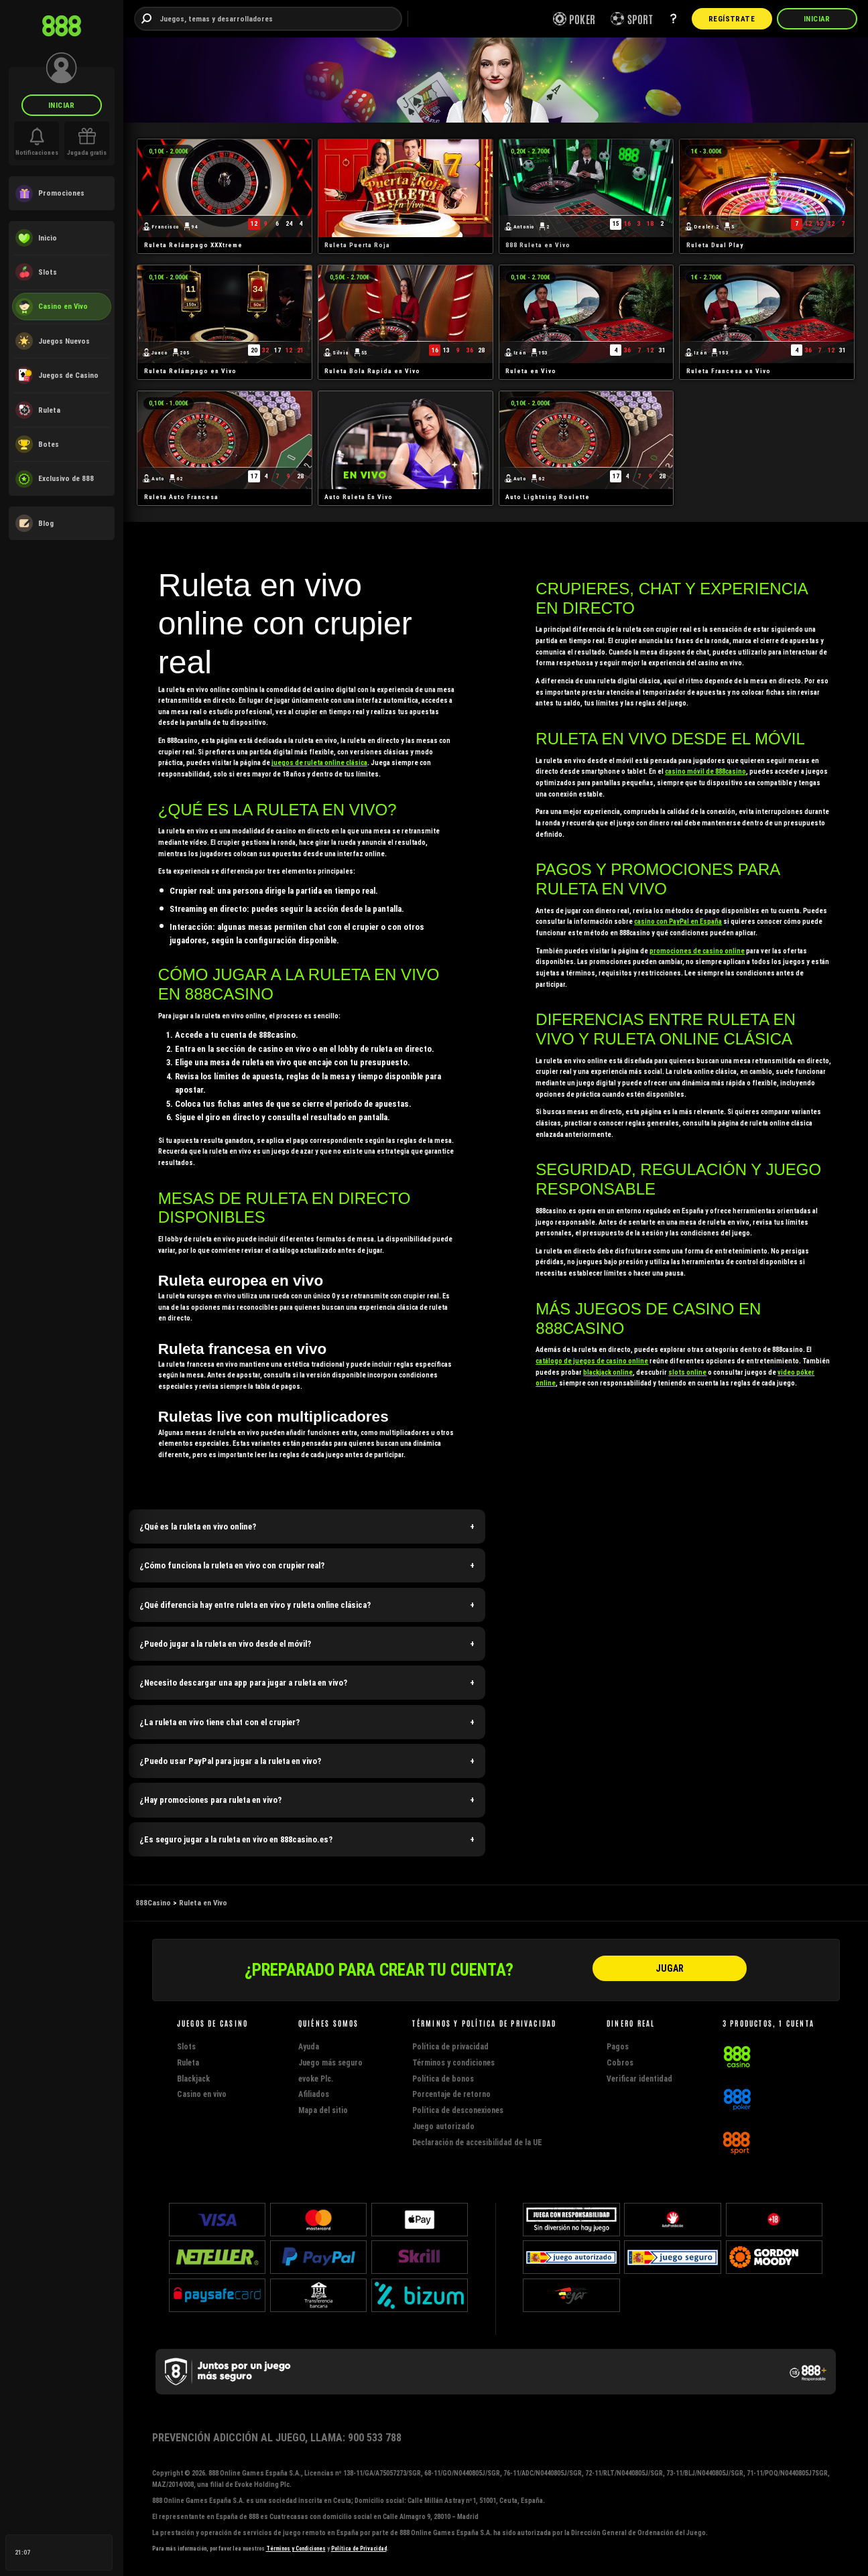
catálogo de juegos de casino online (592, 1361)
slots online (687, 1372)
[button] (307, 1526)
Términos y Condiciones (296, 2549)
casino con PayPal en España (678, 921)
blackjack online (608, 1372)
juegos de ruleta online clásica (319, 762)
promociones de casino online (697, 951)
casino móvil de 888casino (705, 771)
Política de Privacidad (359, 2549)
